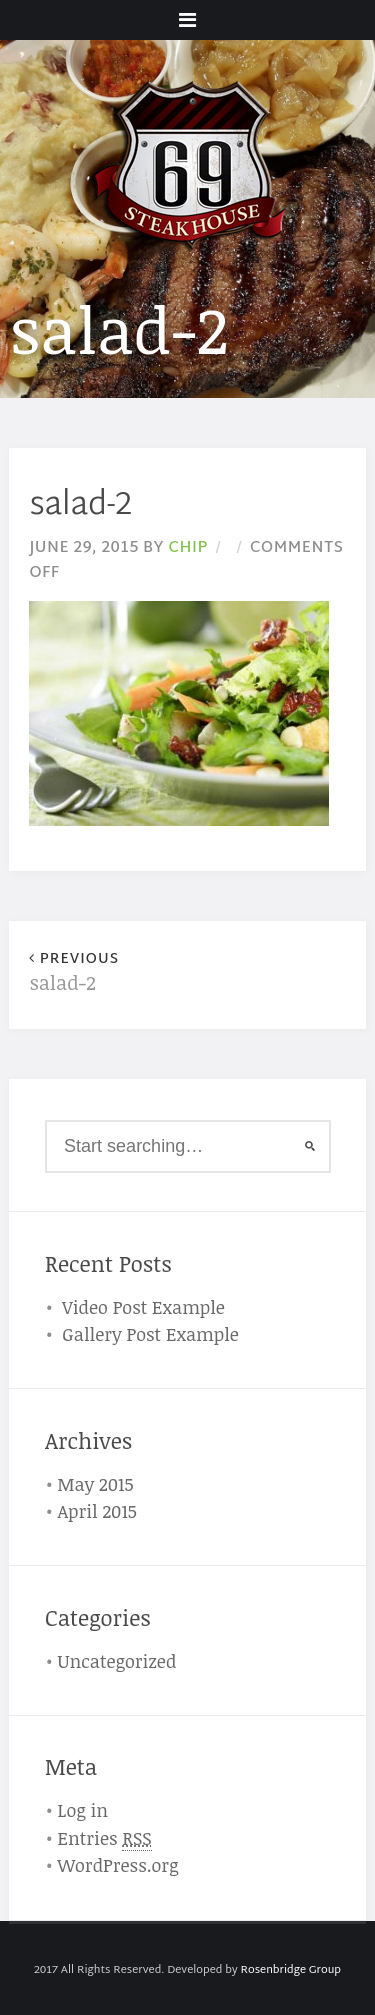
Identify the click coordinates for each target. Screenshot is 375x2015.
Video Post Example (143, 1307)
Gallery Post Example (150, 1334)
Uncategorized (117, 1661)
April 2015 (98, 1511)
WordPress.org (118, 1865)
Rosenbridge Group (291, 1970)
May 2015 (96, 1484)
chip (187, 548)
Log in (83, 1810)
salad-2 (108, 973)
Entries (105, 1838)
